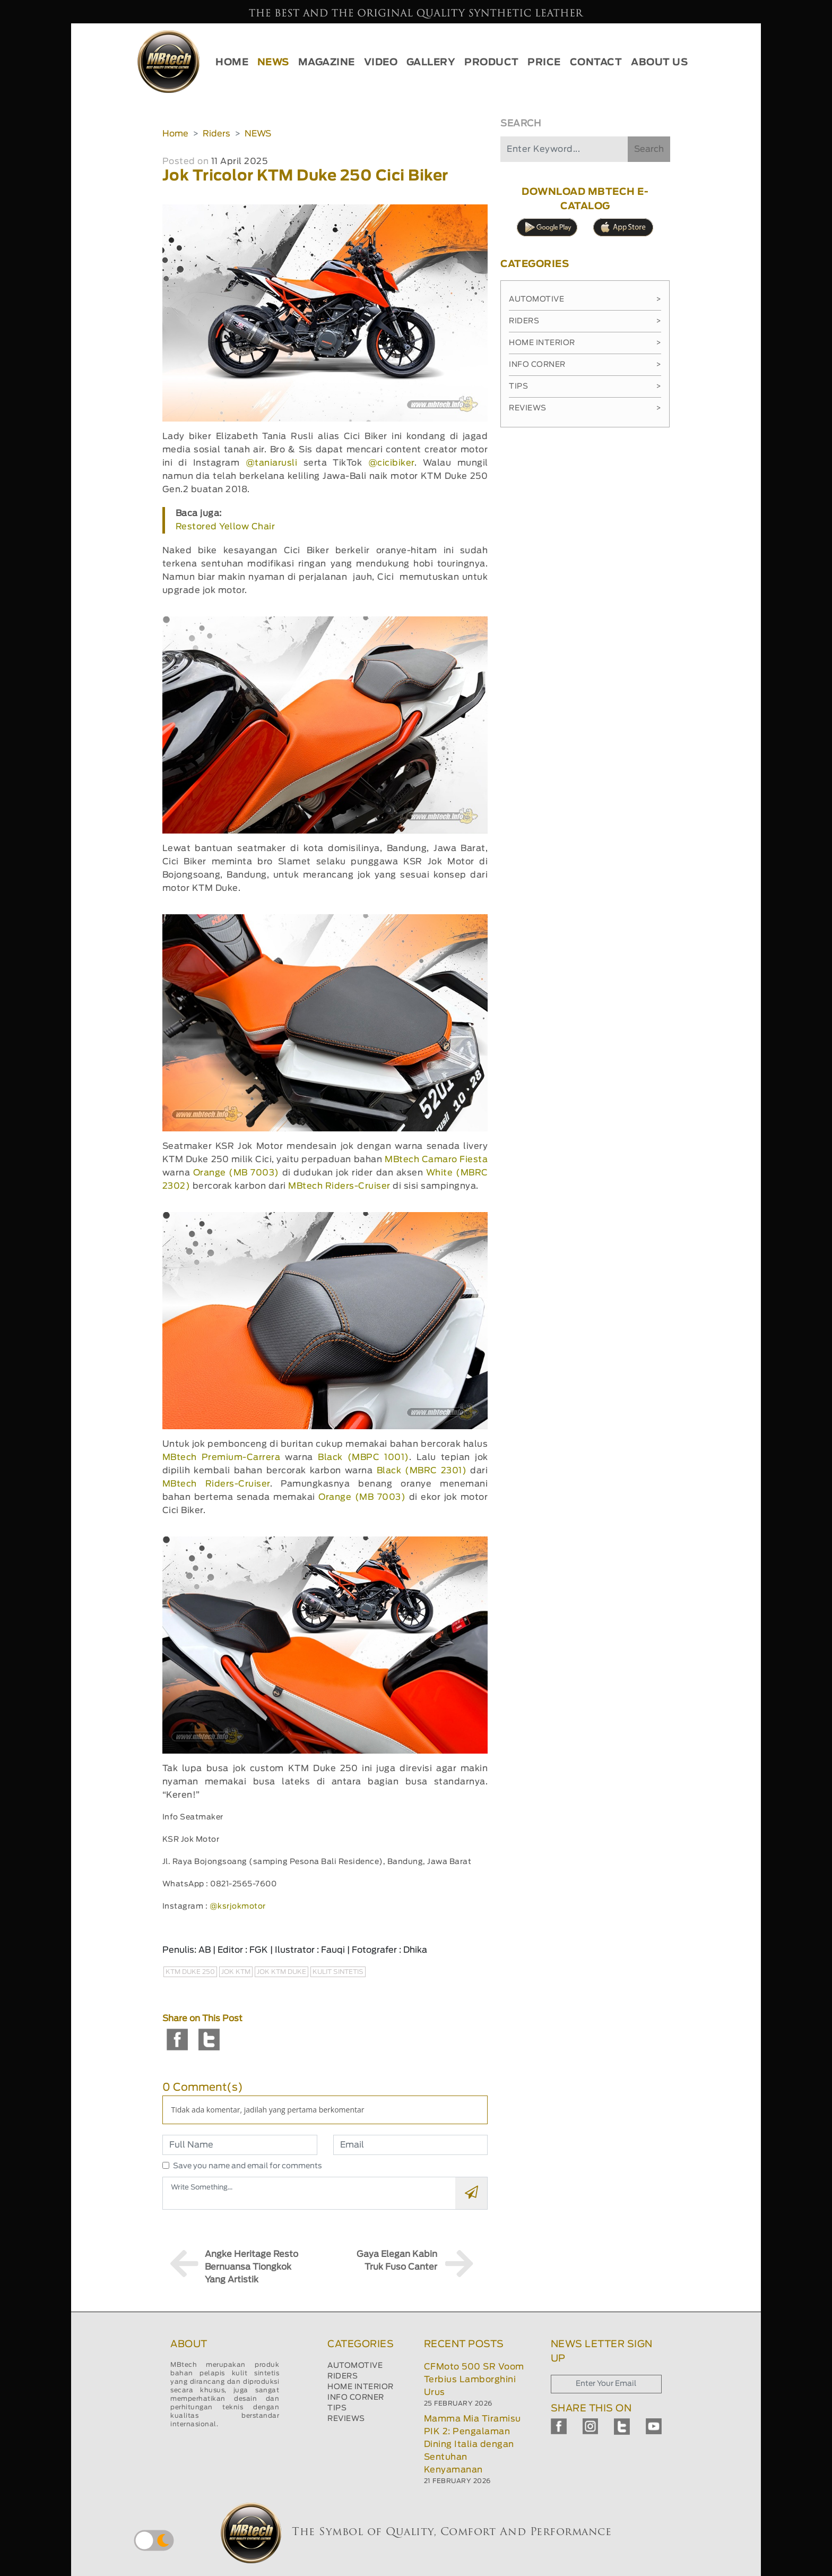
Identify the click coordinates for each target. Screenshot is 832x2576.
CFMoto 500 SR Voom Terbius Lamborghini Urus (474, 2380)
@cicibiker (391, 463)
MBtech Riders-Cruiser (339, 1186)
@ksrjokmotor (238, 1906)
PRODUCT (491, 62)
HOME (231, 62)
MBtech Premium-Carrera (221, 1457)
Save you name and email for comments (247, 2166)
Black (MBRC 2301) (422, 1470)
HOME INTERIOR (360, 2387)
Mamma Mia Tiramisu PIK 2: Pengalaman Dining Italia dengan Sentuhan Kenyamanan (472, 2444)
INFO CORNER (355, 2397)
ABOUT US (659, 62)
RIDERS (342, 2376)
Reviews (585, 408)
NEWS (273, 62)
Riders (216, 134)
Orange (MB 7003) (236, 1173)
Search (649, 149)
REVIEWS (346, 2419)
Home (175, 134)
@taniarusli (272, 463)
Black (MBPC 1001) (363, 1457)
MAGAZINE (326, 62)
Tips (585, 386)
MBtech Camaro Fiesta (436, 1159)
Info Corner (585, 364)
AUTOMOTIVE (355, 2365)
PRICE (544, 62)
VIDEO (381, 62)
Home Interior (585, 343)
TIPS (336, 2408)
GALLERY (431, 62)
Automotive (585, 299)
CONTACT (596, 62)
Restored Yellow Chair (225, 526)
